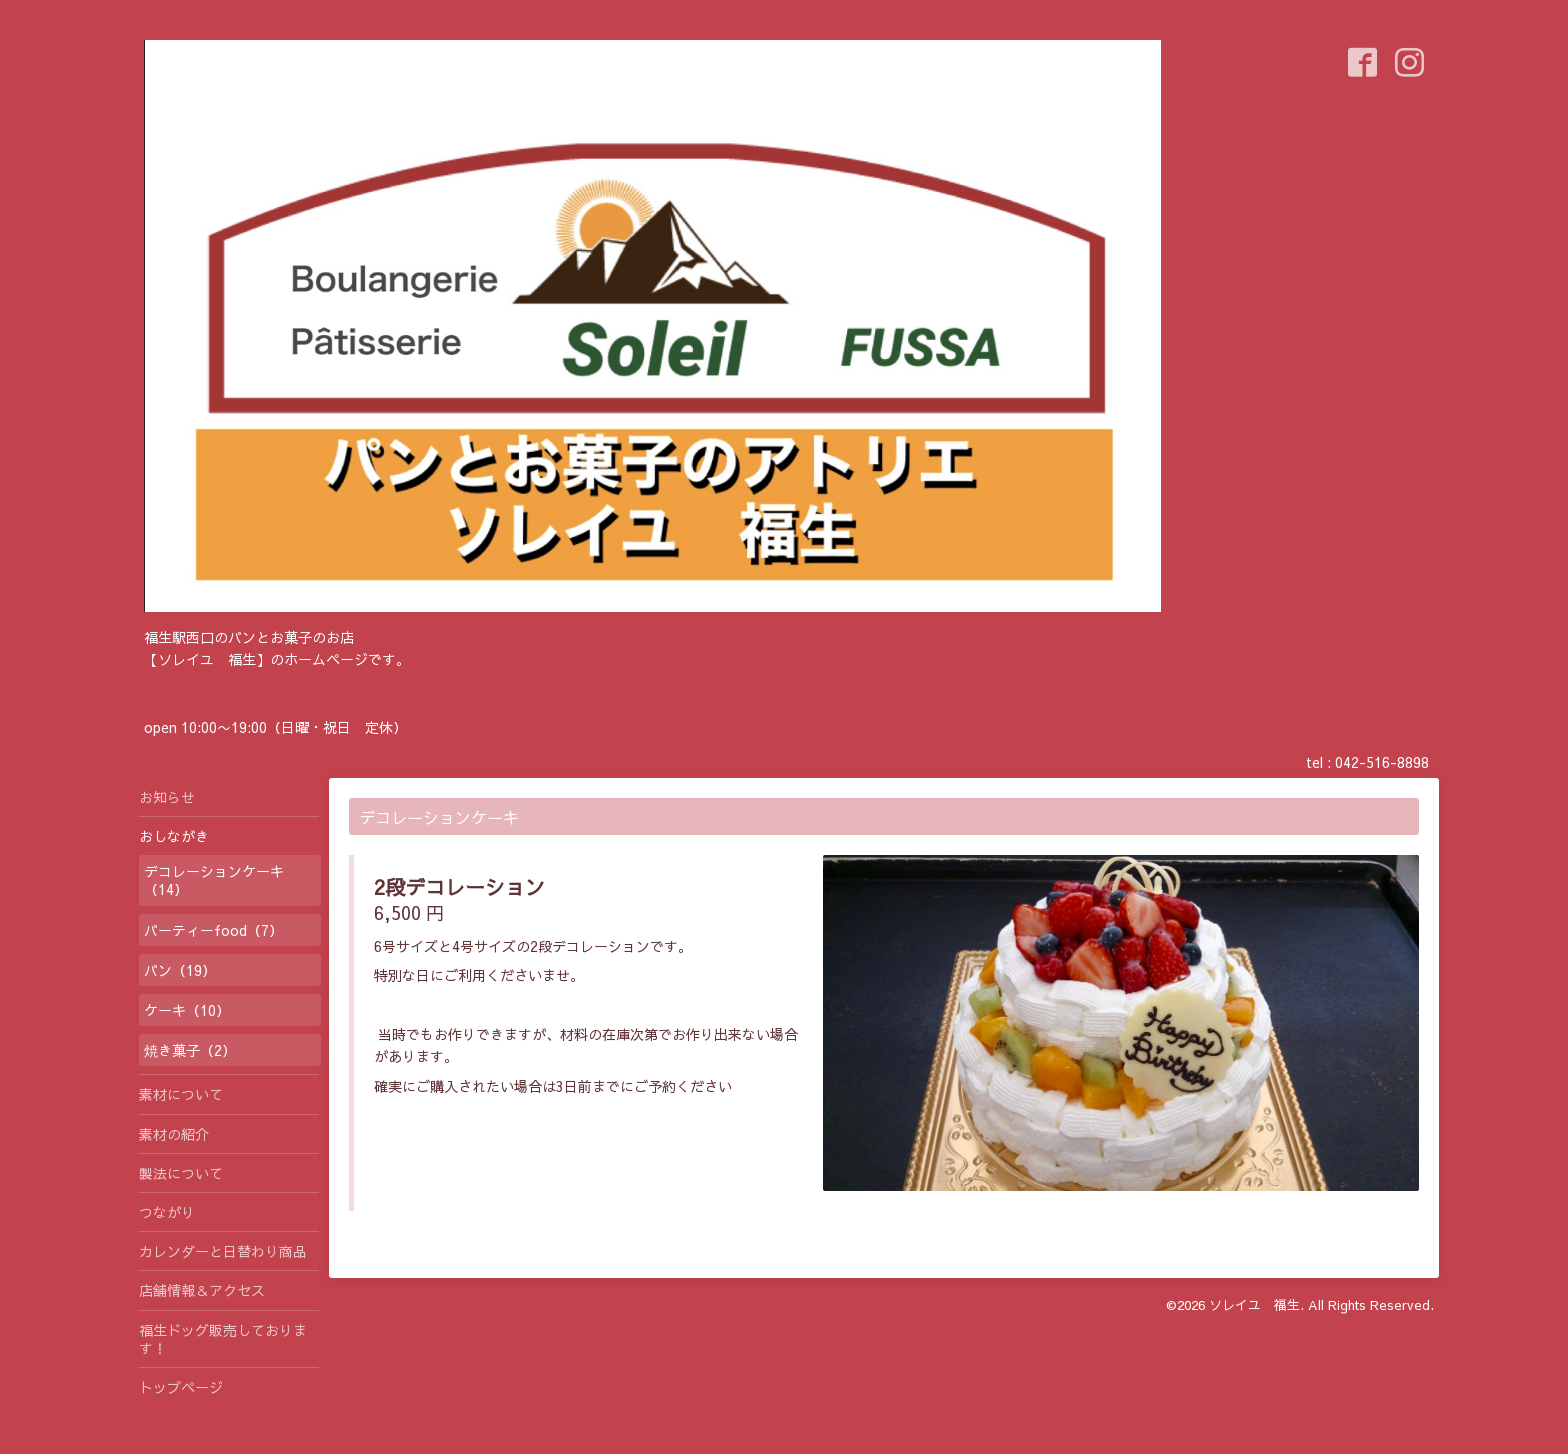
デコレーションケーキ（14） (214, 880)
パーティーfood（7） (213, 930)
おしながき (174, 836)
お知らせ (167, 797)
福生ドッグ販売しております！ (223, 1339)
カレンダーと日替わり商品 (223, 1251)
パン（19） (180, 970)
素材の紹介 (174, 1134)
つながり (167, 1212)
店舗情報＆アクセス (202, 1290)
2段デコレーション (459, 886)
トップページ (181, 1387)
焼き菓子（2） (190, 1050)
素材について (181, 1094)
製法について (181, 1173)
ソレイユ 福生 (1254, 1305)
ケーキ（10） (187, 1010)
